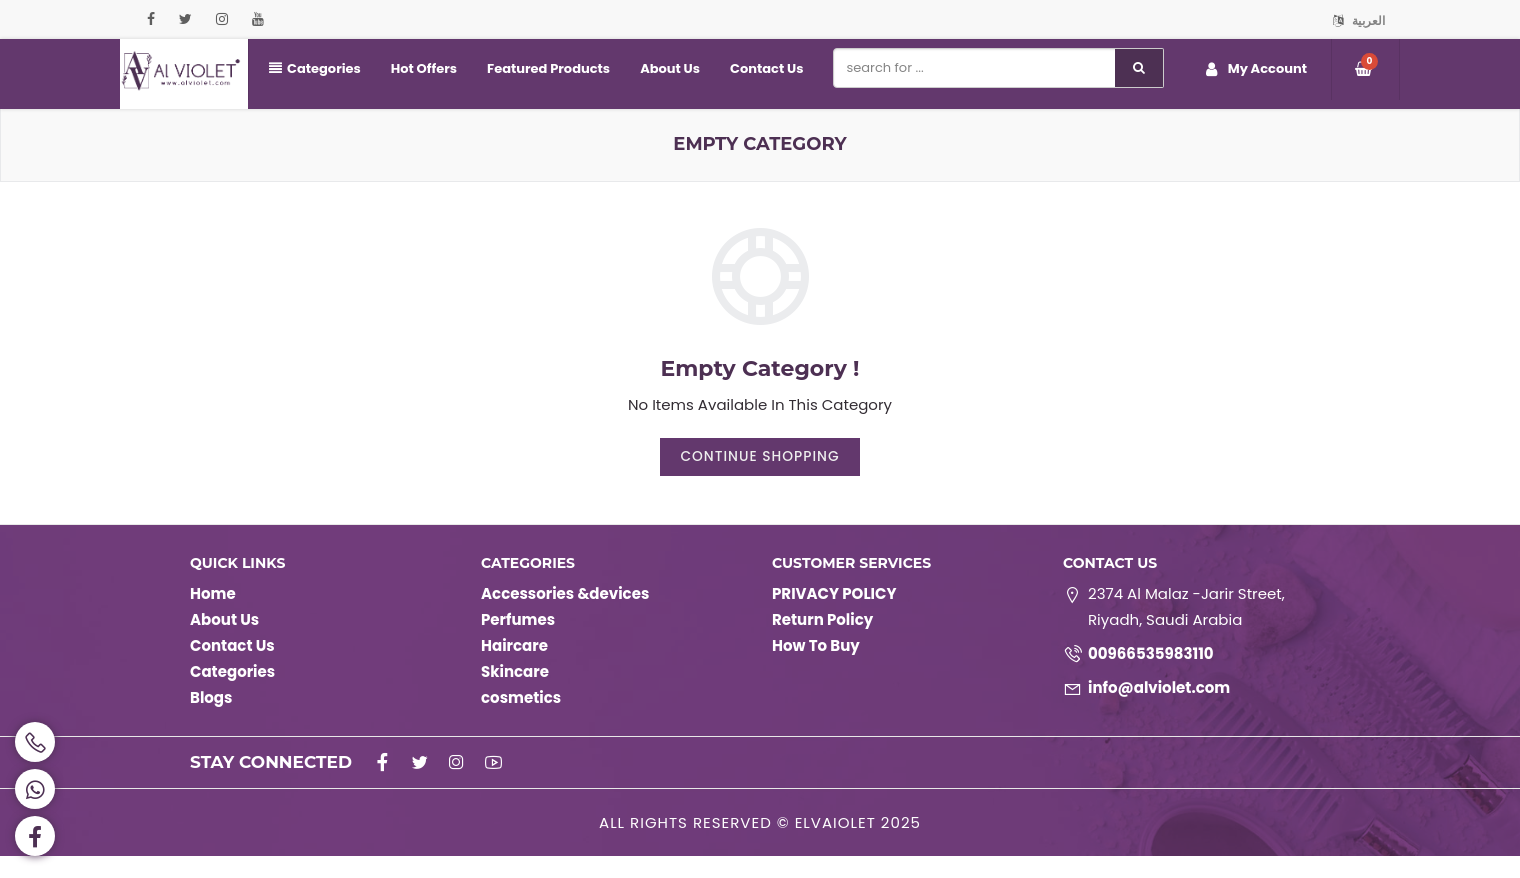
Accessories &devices (565, 615)
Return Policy (822, 641)
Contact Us (766, 68)
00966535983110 (1151, 675)
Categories (315, 68)
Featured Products (548, 68)
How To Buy (816, 667)
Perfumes (518, 641)
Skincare (515, 693)
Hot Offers (424, 68)
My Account (1256, 69)
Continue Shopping (760, 478)
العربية (1359, 20)
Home (213, 615)
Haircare (514, 667)
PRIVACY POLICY (834, 615)
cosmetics (521, 719)
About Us (670, 68)
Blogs (211, 719)
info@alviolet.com (1159, 709)
